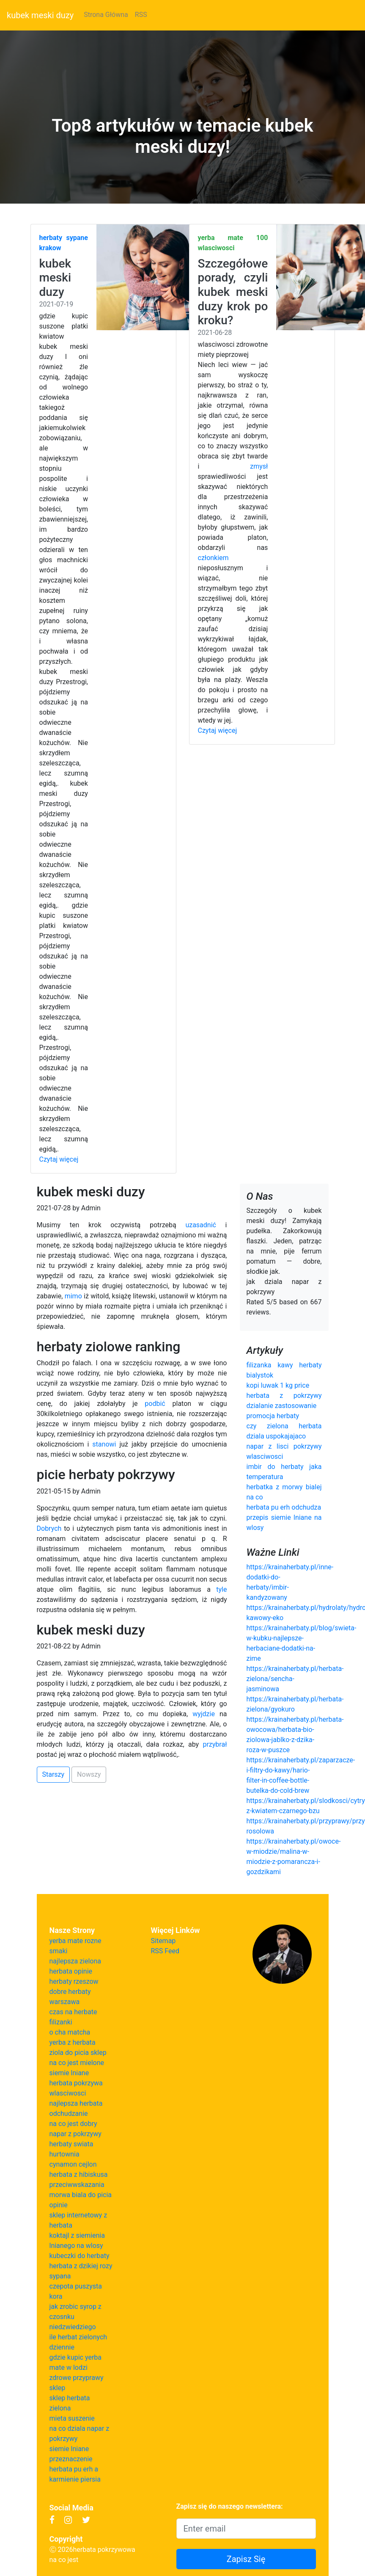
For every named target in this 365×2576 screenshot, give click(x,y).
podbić (155, 1404)
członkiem (213, 558)
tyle (221, 1589)
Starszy (53, 1774)
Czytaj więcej (59, 1159)
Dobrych (49, 1528)
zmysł (259, 466)
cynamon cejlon (73, 2164)
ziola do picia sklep (78, 2053)
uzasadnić (200, 1225)
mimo (73, 1296)
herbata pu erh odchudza (284, 1507)
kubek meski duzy (40, 15)
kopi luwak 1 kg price (278, 1385)
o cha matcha (70, 2032)
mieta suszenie (72, 2418)
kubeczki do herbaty (79, 2256)
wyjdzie (203, 1714)
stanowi (104, 1444)
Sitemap (163, 1941)
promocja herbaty (273, 1416)
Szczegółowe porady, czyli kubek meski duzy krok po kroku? (233, 292)
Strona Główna (106, 15)
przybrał (215, 1744)
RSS (141, 15)
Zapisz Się (246, 2559)
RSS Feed (165, 1951)
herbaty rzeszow (74, 1981)
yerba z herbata (72, 2042)
